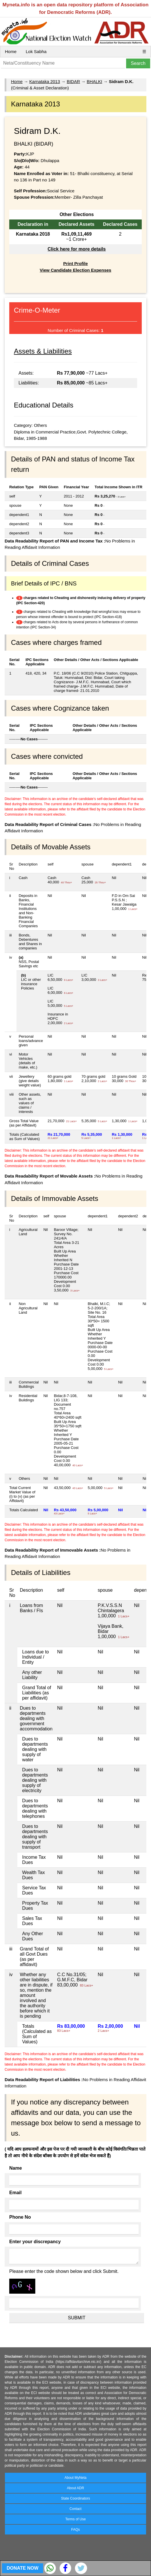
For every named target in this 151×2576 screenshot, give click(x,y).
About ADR (75, 2488)
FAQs (75, 2530)
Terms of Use (75, 2519)
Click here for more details (77, 249)
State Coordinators (75, 2498)
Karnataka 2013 (44, 81)
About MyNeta (75, 2478)
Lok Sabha (36, 51)
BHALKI (94, 81)
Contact (75, 2509)
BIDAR (73, 81)
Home (10, 51)
